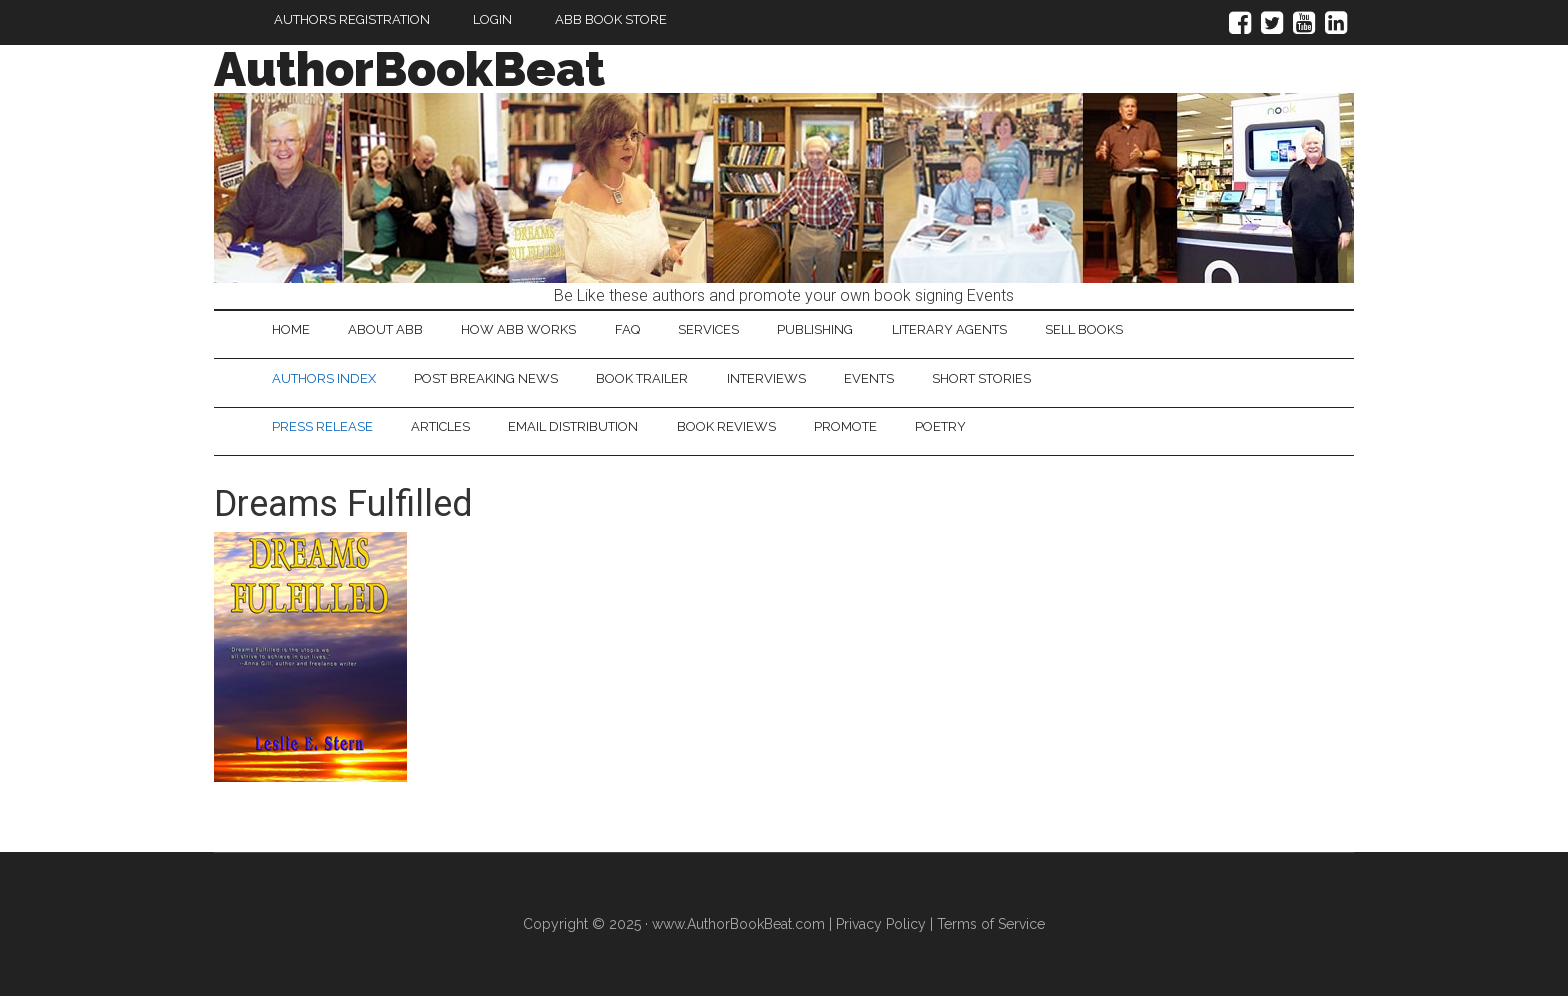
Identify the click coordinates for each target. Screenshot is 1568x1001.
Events (890, 380)
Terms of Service (991, 929)
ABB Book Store (611, 19)
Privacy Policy (881, 929)
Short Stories (1007, 380)
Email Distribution (585, 430)
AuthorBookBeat (409, 69)
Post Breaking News (493, 380)
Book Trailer (654, 380)
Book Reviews (742, 430)
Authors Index (326, 380)
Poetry (966, 430)
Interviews (782, 380)
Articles (447, 430)
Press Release (324, 430)
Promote (866, 430)
